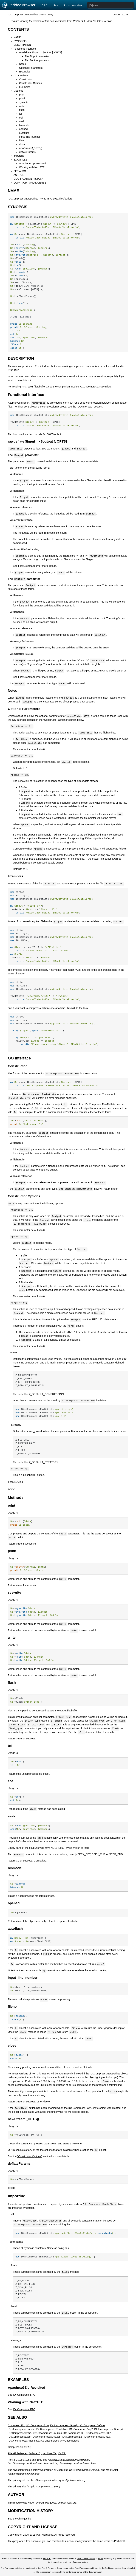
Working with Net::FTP (32, 167)
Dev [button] (55, 5)
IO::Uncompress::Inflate (21, 2429)
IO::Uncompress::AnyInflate (23, 2440)
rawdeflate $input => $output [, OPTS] (40, 52)
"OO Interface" (85, 406)
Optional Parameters (30, 67)
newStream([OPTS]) (30, 148)
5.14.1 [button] (44, 5)
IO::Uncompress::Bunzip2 (108, 2429)
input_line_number (29, 136)
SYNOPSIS (20, 41)
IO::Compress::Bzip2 (81, 2429)
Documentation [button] (73, 5)
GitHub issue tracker (86, 2558)
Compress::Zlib (16, 2425)
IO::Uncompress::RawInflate (95, 386)
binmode (24, 125)
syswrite (23, 102)
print (21, 94)
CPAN (49, 15)
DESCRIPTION (22, 44)
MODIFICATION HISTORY (28, 178)
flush (21, 109)
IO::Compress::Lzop (19, 2436)
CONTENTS (18, 29)
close (22, 144)
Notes (22, 64)
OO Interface (20, 75)
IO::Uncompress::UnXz (98, 2433)
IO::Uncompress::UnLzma (47, 2433)
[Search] (110, 5)
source (42, 15)
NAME (17, 37)
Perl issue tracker (113, 2568)
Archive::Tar (49, 2453)
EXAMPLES (20, 159)
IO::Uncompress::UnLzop (46, 2436)
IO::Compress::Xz (73, 2433)
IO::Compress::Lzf (72, 2436)
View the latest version (99, 21)
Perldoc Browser (19, 5)
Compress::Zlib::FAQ (20, 2447)
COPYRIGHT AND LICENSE (29, 182)
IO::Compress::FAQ (24, 2394)
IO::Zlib (62, 2453)
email (100, 2558)
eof (21, 117)
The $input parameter (37, 56)
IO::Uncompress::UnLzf (97, 2436)
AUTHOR (18, 174)
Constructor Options (30, 83)
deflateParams (27, 152)
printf (22, 98)
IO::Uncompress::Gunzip (64, 2425)
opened (23, 129)
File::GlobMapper (28, 565)
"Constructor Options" (55, 719)
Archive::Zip (35, 2453)
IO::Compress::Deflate (92, 2425)
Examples (24, 71)
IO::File (35, 1108)
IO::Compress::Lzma (19, 2433)
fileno (22, 140)
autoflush (24, 132)
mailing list (130, 2568)
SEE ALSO (19, 171)
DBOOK (47, 2558)
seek (21, 121)
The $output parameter (38, 60)
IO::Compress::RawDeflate (23, 14)
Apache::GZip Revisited (32, 163)
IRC (37, 2572)
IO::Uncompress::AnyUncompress (59, 2440)
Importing (18, 155)
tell (20, 113)
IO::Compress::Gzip (37, 2425)
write (21, 106)
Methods (18, 90)
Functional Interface (24, 48)
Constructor (25, 79)
